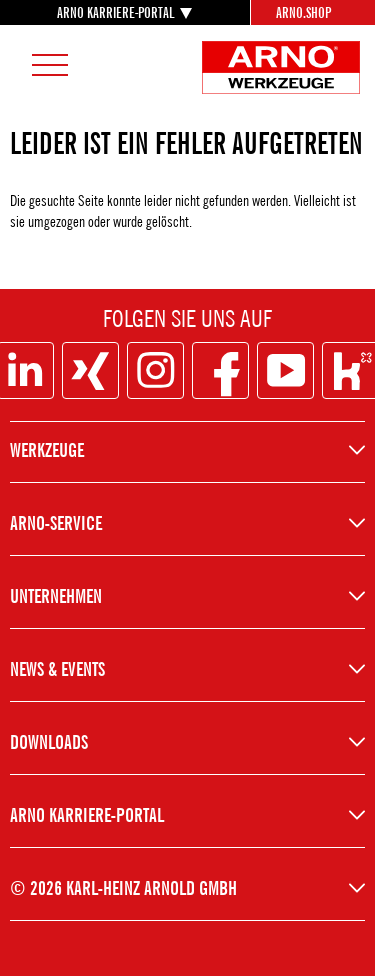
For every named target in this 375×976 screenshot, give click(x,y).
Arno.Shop (303, 12)
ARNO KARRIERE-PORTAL (115, 12)
